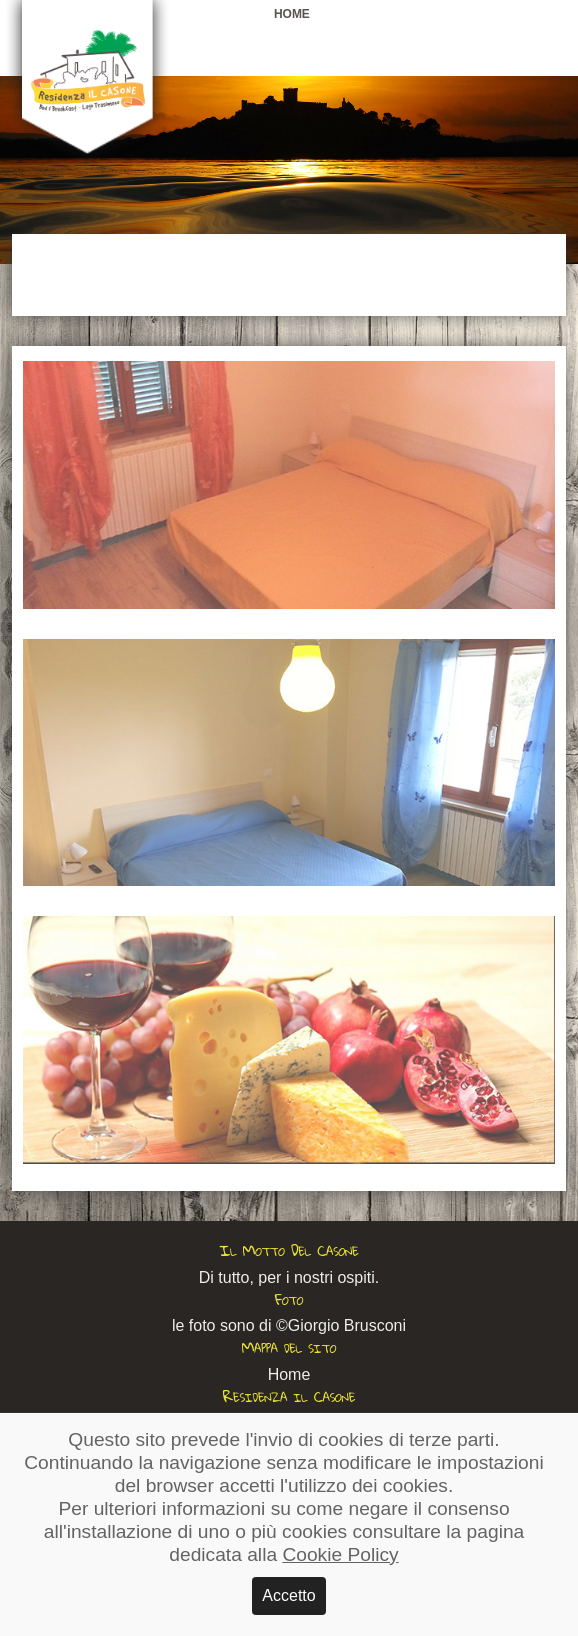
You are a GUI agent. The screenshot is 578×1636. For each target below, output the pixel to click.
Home (292, 14)
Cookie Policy (340, 1554)
